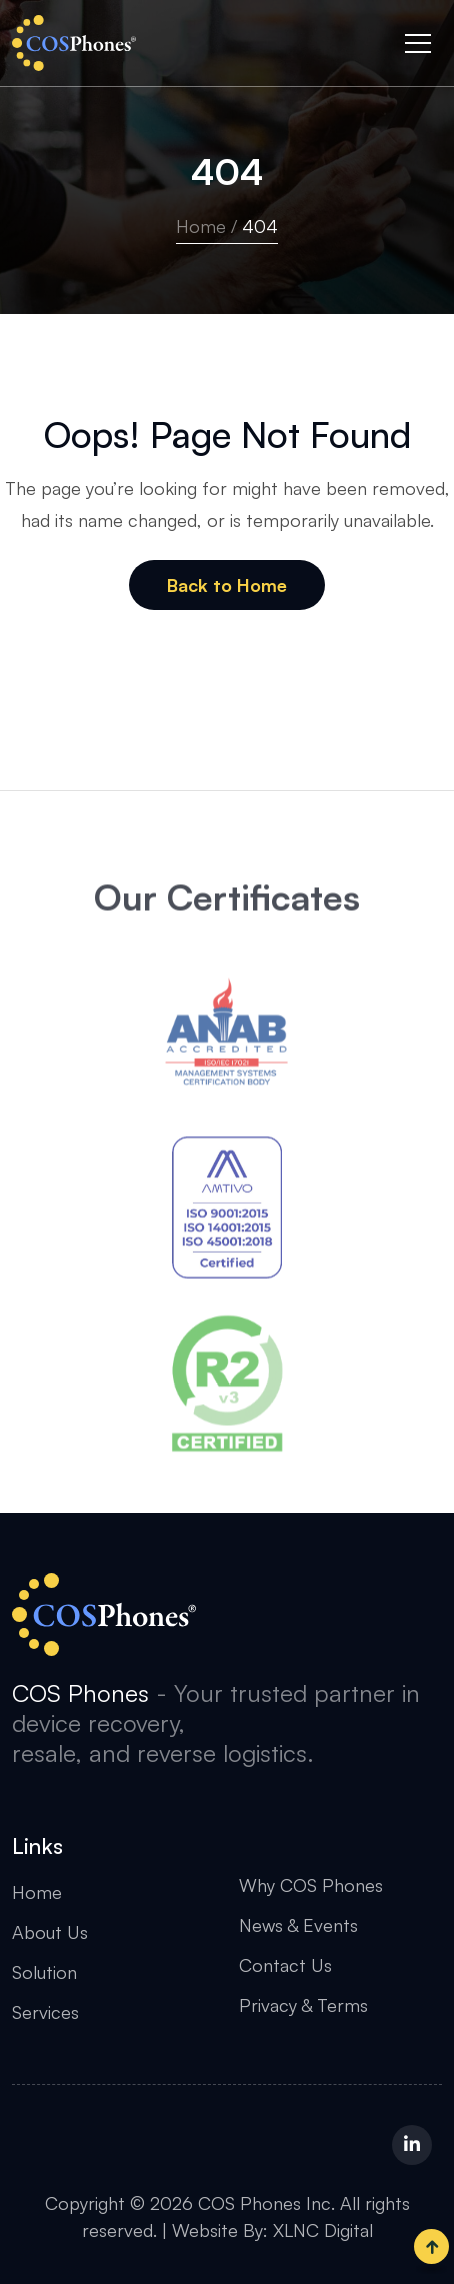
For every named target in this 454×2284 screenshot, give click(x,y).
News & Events (298, 1925)
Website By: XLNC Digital (272, 2230)
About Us (50, 1932)
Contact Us (285, 1965)
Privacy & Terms (303, 2005)
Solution (44, 1972)
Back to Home (227, 585)
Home (201, 226)
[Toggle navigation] (418, 43)
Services (45, 2012)
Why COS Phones (311, 1885)
